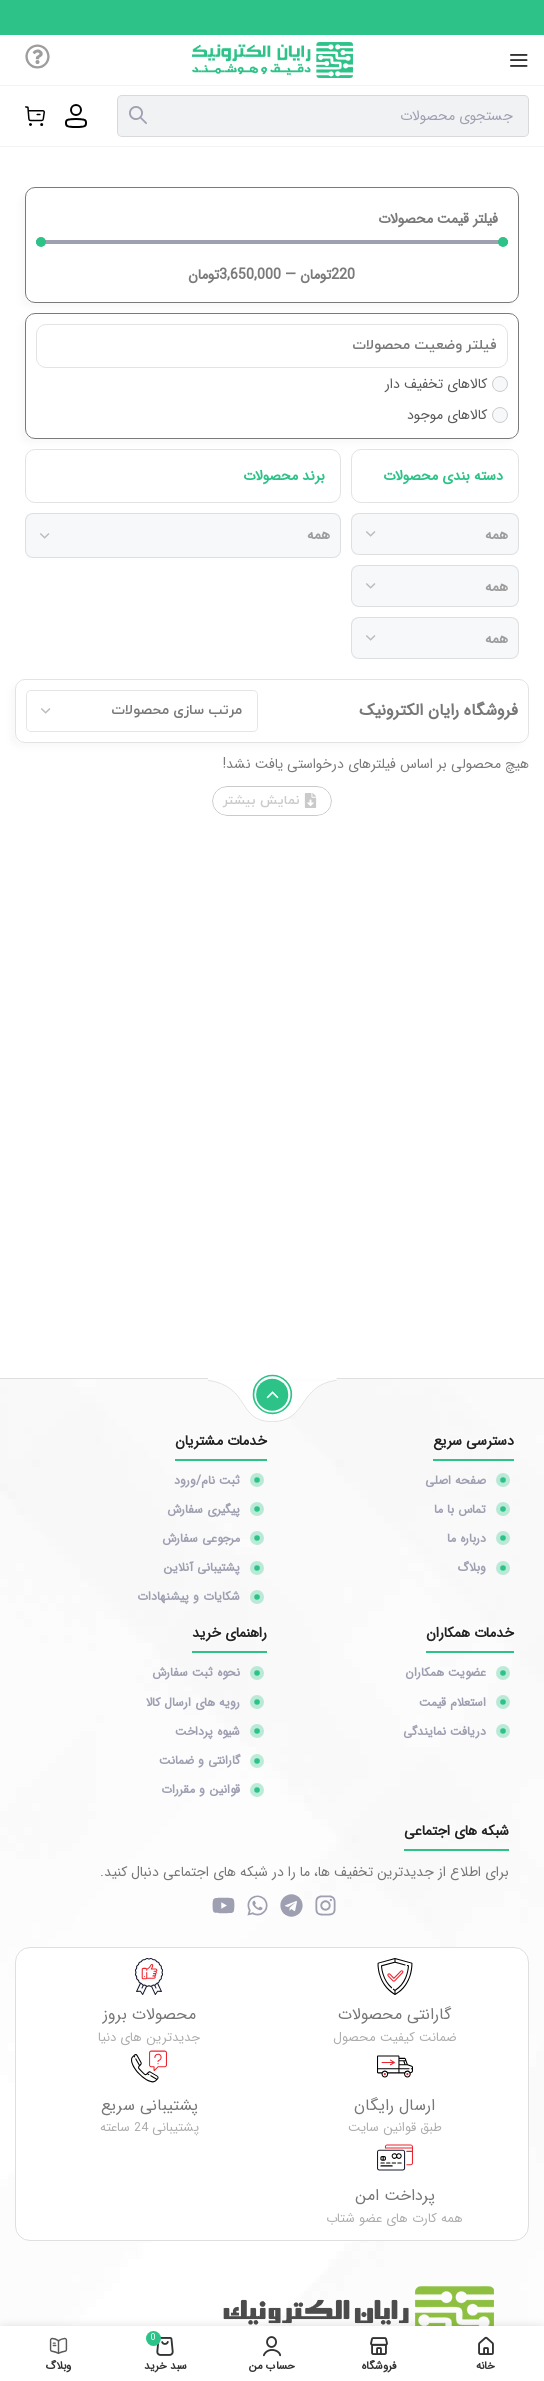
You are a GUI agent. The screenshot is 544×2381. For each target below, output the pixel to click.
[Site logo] (272, 59)
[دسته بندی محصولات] (435, 534)
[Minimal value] (272, 242)
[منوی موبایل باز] (519, 60)
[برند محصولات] (183, 535)
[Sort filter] (142, 711)
